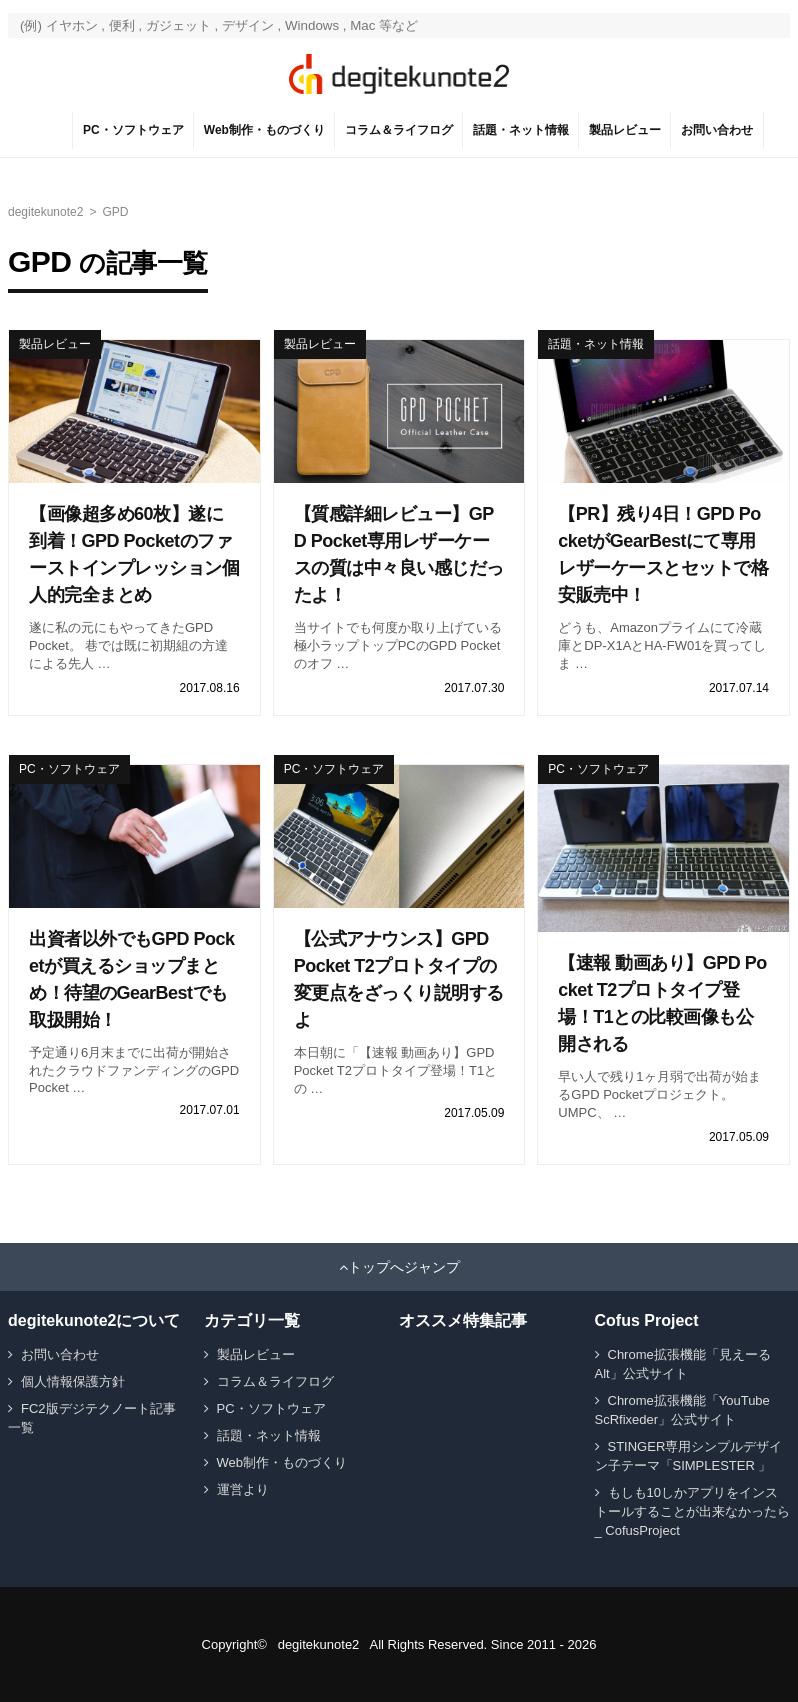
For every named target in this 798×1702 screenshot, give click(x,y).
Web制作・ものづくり (264, 130)
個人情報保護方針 (73, 1381)
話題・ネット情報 (521, 130)
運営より (243, 1489)
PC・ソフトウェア (133, 130)
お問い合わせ (717, 130)
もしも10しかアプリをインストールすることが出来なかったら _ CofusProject (692, 1511)
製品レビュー (625, 130)
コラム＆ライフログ (399, 130)
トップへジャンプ (404, 1267)
